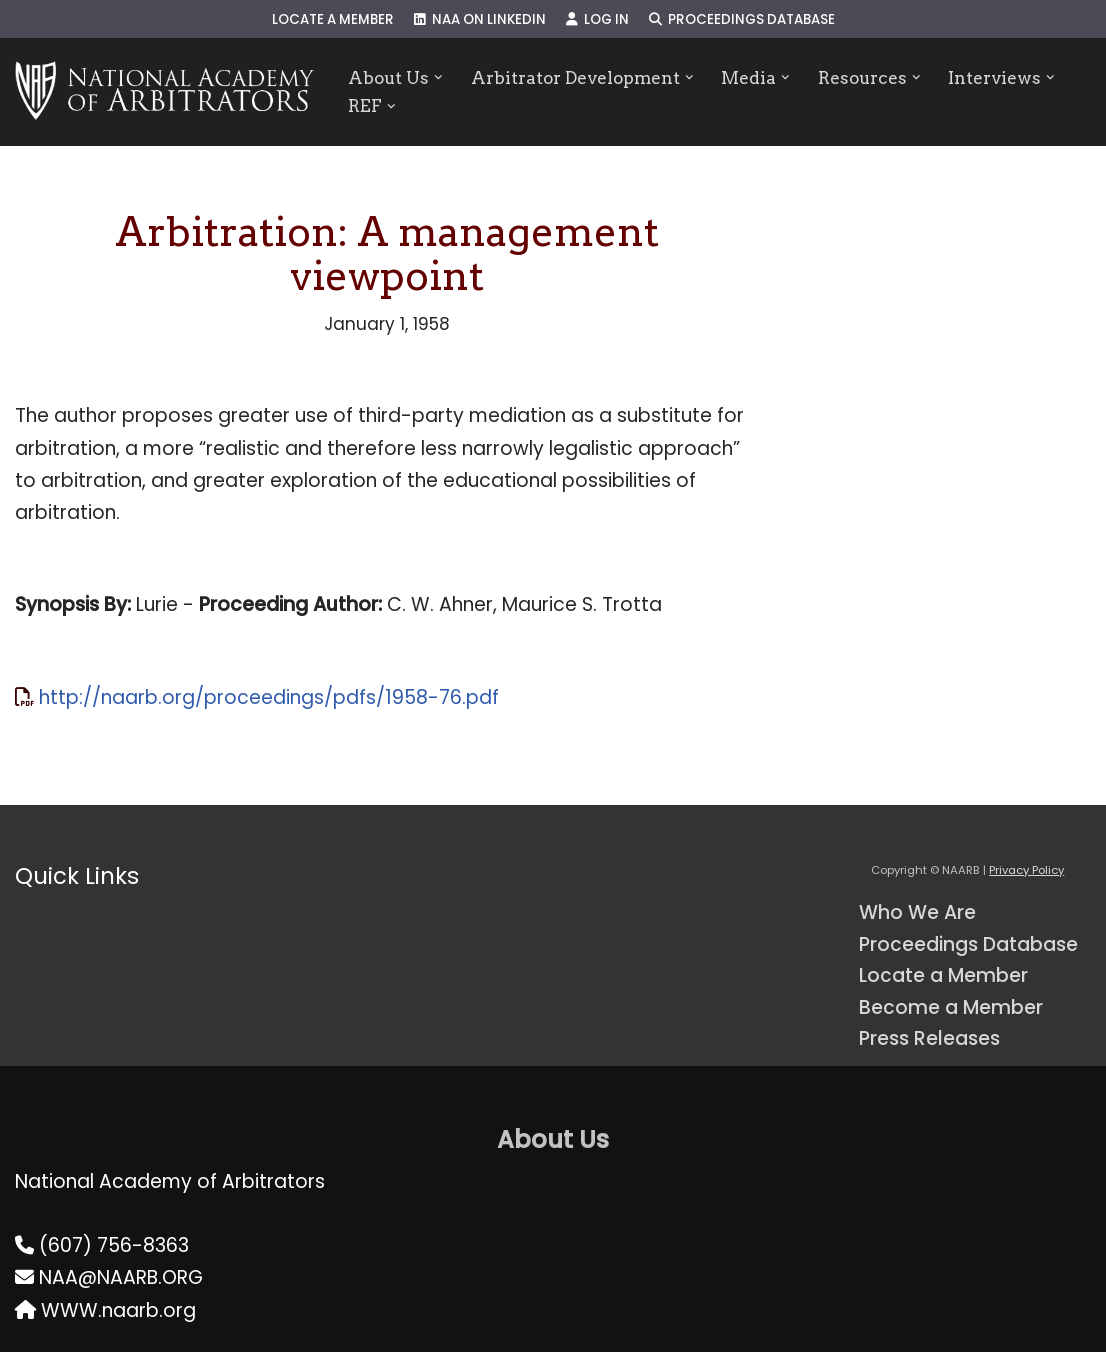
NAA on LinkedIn (480, 19)
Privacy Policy (1026, 870)
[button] (438, 77)
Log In (597, 19)
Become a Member (951, 1007)
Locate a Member (333, 19)
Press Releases (929, 1038)
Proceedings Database (742, 19)
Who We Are (917, 912)
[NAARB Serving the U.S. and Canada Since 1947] (164, 92)
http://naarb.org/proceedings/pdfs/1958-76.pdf (269, 697)
